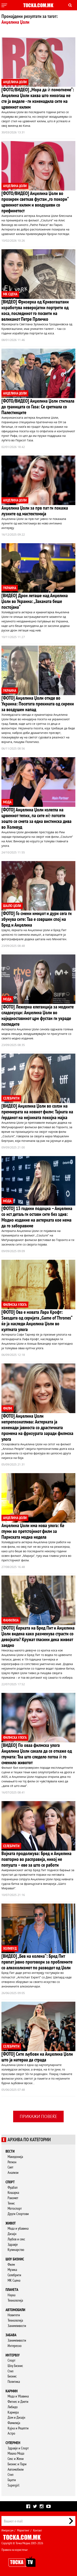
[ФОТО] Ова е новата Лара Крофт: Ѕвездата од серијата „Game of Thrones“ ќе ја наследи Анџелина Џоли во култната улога (36, 1321)
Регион (12, 2162)
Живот (11, 2223)
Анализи (13, 2172)
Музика (12, 2269)
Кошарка (13, 2192)
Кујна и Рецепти (18, 2428)
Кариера (13, 2412)
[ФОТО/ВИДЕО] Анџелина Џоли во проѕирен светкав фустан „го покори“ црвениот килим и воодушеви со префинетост (34, 202)
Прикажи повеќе (38, 2116)
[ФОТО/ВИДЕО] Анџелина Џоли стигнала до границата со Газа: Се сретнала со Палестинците (37, 407)
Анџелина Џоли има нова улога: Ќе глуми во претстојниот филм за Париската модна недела (32, 1531)
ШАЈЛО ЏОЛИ (12, 905)
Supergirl (13, 2485)
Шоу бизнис (15, 2259)
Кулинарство (16, 2249)
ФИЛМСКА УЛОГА (15, 1304)
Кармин (12, 2391)
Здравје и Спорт (18, 2448)
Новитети (14, 2315)
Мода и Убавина (18, 2396)
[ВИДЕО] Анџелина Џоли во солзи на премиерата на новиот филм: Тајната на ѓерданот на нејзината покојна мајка (37, 1112)
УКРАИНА (9, 587)
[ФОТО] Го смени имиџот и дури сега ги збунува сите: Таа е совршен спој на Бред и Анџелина (36, 919)
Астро (11, 2433)
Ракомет (13, 2197)
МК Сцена (14, 2280)
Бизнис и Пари (17, 2464)
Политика (14, 2381)
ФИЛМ (7, 1408)
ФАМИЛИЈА (11, 1620)
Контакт (37, 2530)
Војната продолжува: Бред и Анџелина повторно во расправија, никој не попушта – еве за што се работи (36, 1859)
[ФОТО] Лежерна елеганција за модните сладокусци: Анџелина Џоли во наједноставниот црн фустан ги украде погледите (37, 1015)
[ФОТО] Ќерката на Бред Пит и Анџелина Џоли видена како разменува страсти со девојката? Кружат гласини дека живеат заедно (38, 1636)
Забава (11, 2335)
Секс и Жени (16, 2458)
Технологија (15, 2300)
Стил (10, 2371)
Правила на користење (14, 2550)
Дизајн (12, 2233)
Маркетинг (23, 2530)
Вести (10, 2151)
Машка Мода (16, 2453)
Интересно (15, 2345)
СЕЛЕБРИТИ (11, 1098)
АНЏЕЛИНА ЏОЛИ (15, 82)
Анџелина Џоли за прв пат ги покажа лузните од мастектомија (34, 511)
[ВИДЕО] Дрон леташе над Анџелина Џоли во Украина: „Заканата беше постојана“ (34, 601)
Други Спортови (18, 2213)
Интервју (13, 2355)
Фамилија (14, 2422)
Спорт (10, 2182)
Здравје (13, 2244)
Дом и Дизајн (16, 2417)
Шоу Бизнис (15, 2365)
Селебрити (14, 2275)
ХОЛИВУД (10, 1948)
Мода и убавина (18, 2228)
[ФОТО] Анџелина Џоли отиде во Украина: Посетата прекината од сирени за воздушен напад (37, 704)
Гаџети (12, 2479)
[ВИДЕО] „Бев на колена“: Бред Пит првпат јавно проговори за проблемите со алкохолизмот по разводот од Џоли (36, 1962)
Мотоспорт (15, 2208)
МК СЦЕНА (10, 294)
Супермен (13, 2442)
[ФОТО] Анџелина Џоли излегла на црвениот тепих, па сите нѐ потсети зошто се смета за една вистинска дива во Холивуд (36, 818)
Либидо (13, 2406)
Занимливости (17, 2325)
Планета (12, 2289)
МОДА (7, 802)
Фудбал (12, 2187)
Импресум (7, 2530)
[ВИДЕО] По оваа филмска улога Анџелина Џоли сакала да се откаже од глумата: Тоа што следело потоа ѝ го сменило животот (36, 1754)
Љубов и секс (16, 2239)
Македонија (15, 2156)
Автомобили (15, 2309)
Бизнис (12, 2376)
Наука (11, 2295)
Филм (11, 2264)
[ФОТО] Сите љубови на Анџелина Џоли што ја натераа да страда (37, 2057)
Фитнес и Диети (18, 2401)
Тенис (11, 2203)
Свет (10, 2167)
